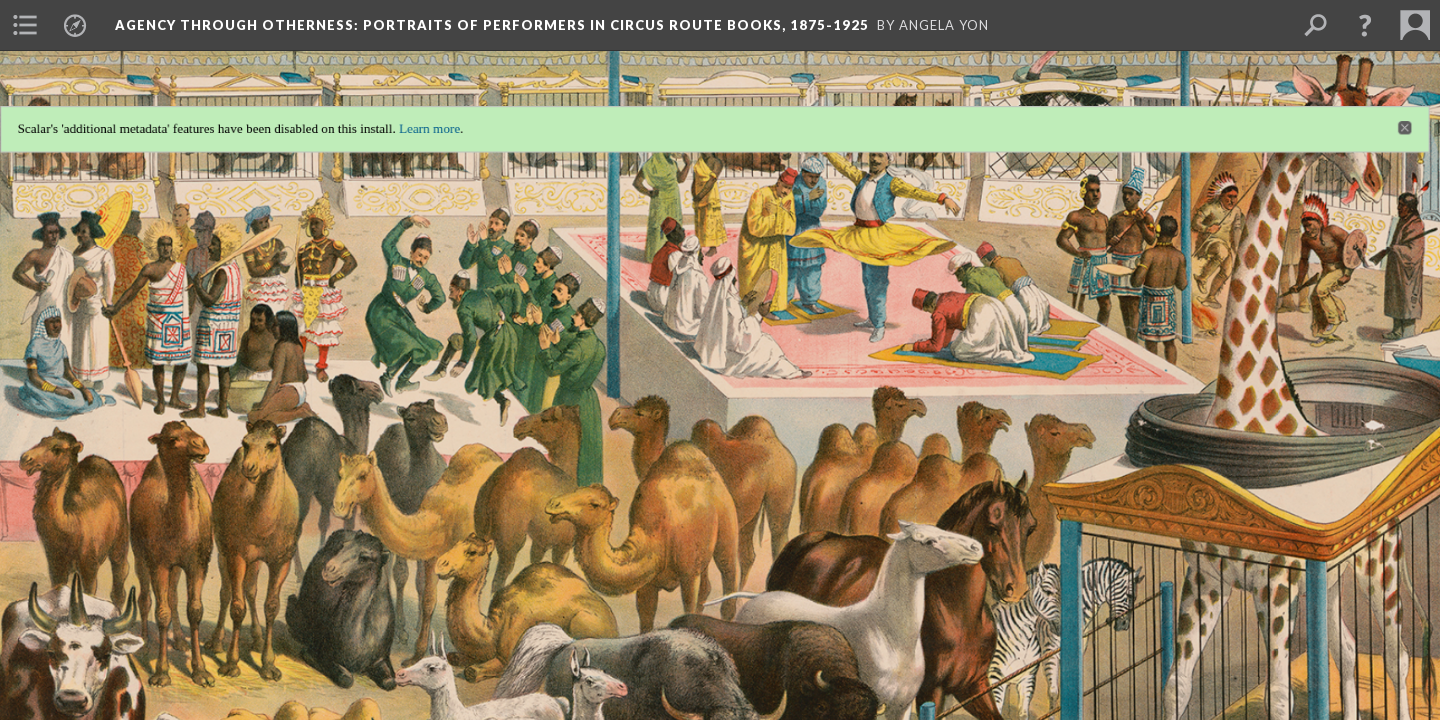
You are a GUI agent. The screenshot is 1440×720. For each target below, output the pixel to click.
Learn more (420, 120)
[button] (1365, 25)
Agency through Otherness (492, 25)
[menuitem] (25, 25)
